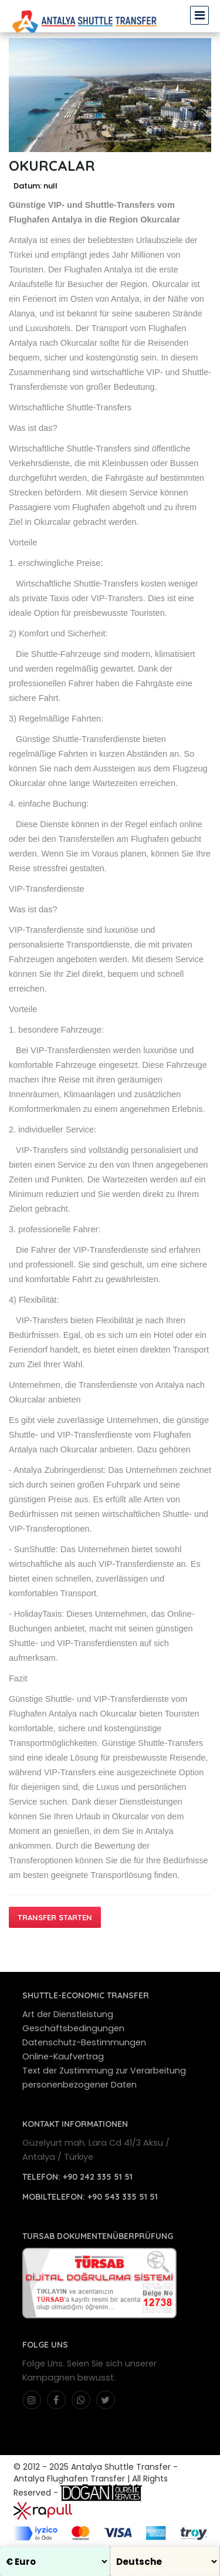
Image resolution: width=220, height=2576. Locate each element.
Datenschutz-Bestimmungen (84, 2042)
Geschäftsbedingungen (73, 2028)
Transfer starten (55, 1917)
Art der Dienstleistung (67, 2014)
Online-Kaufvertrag (63, 2056)
